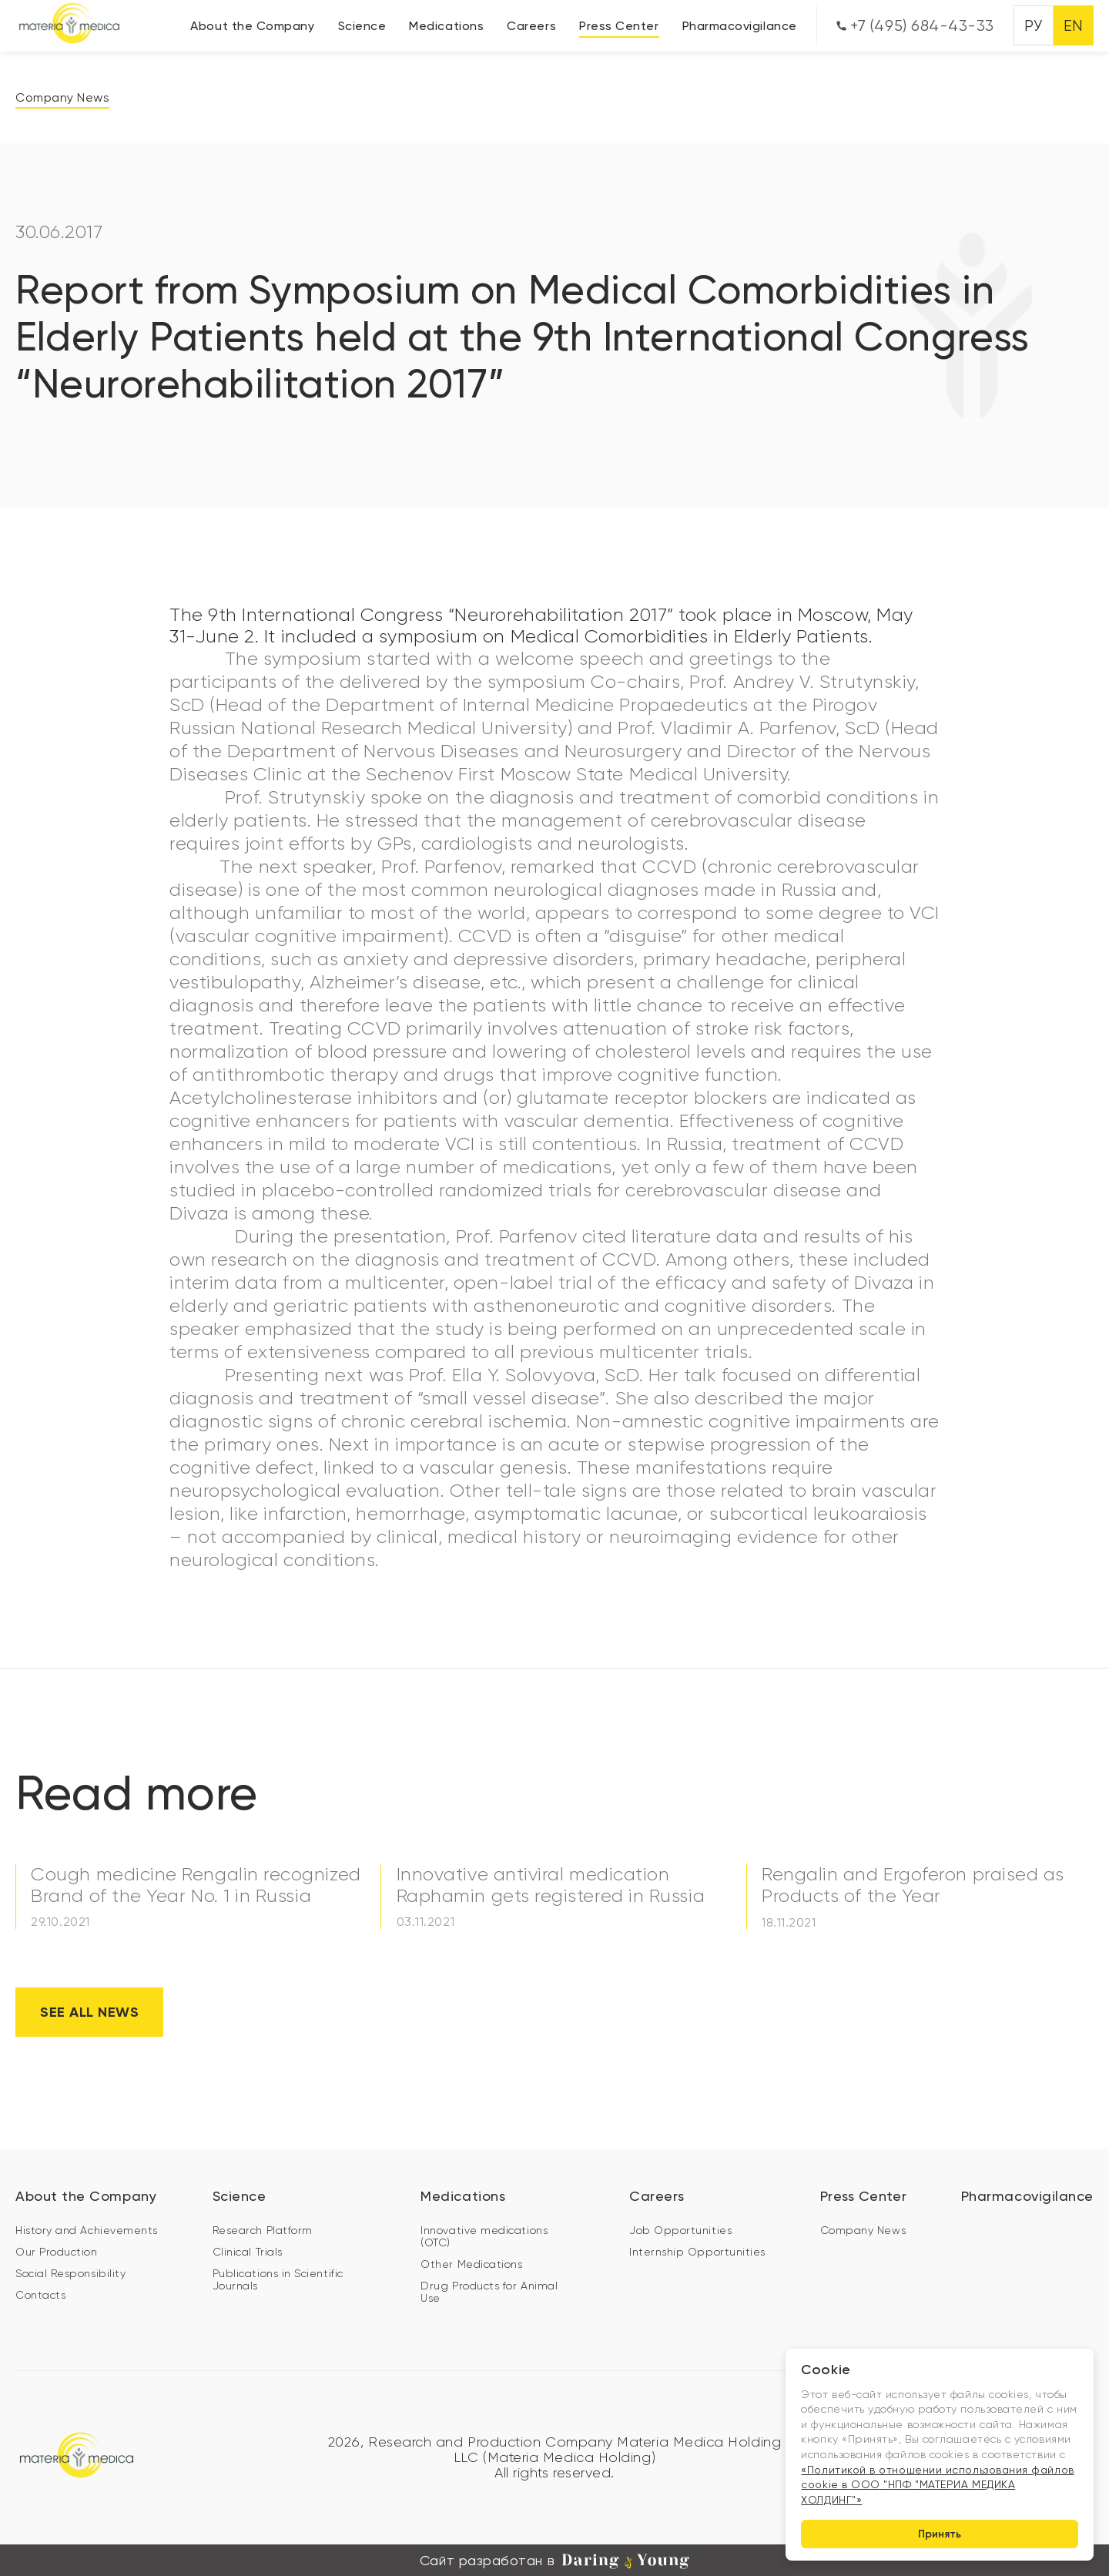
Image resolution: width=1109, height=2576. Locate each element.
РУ (1033, 26)
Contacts (40, 2294)
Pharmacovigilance (739, 25)
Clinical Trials (248, 2251)
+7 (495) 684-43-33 (915, 26)
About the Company (252, 25)
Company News (62, 97)
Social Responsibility (70, 2272)
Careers (531, 25)
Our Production (56, 2251)
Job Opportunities (680, 2229)
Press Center (618, 25)
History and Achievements (86, 2229)
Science (362, 25)
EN (1074, 26)
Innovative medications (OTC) (484, 2235)
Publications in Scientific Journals (278, 2278)
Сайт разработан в (554, 2559)
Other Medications (471, 2263)
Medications (446, 25)
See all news (89, 2011)
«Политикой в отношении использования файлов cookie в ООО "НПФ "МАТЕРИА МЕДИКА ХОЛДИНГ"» (937, 2484)
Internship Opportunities (697, 2251)
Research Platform (263, 2229)
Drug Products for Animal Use (489, 2291)
